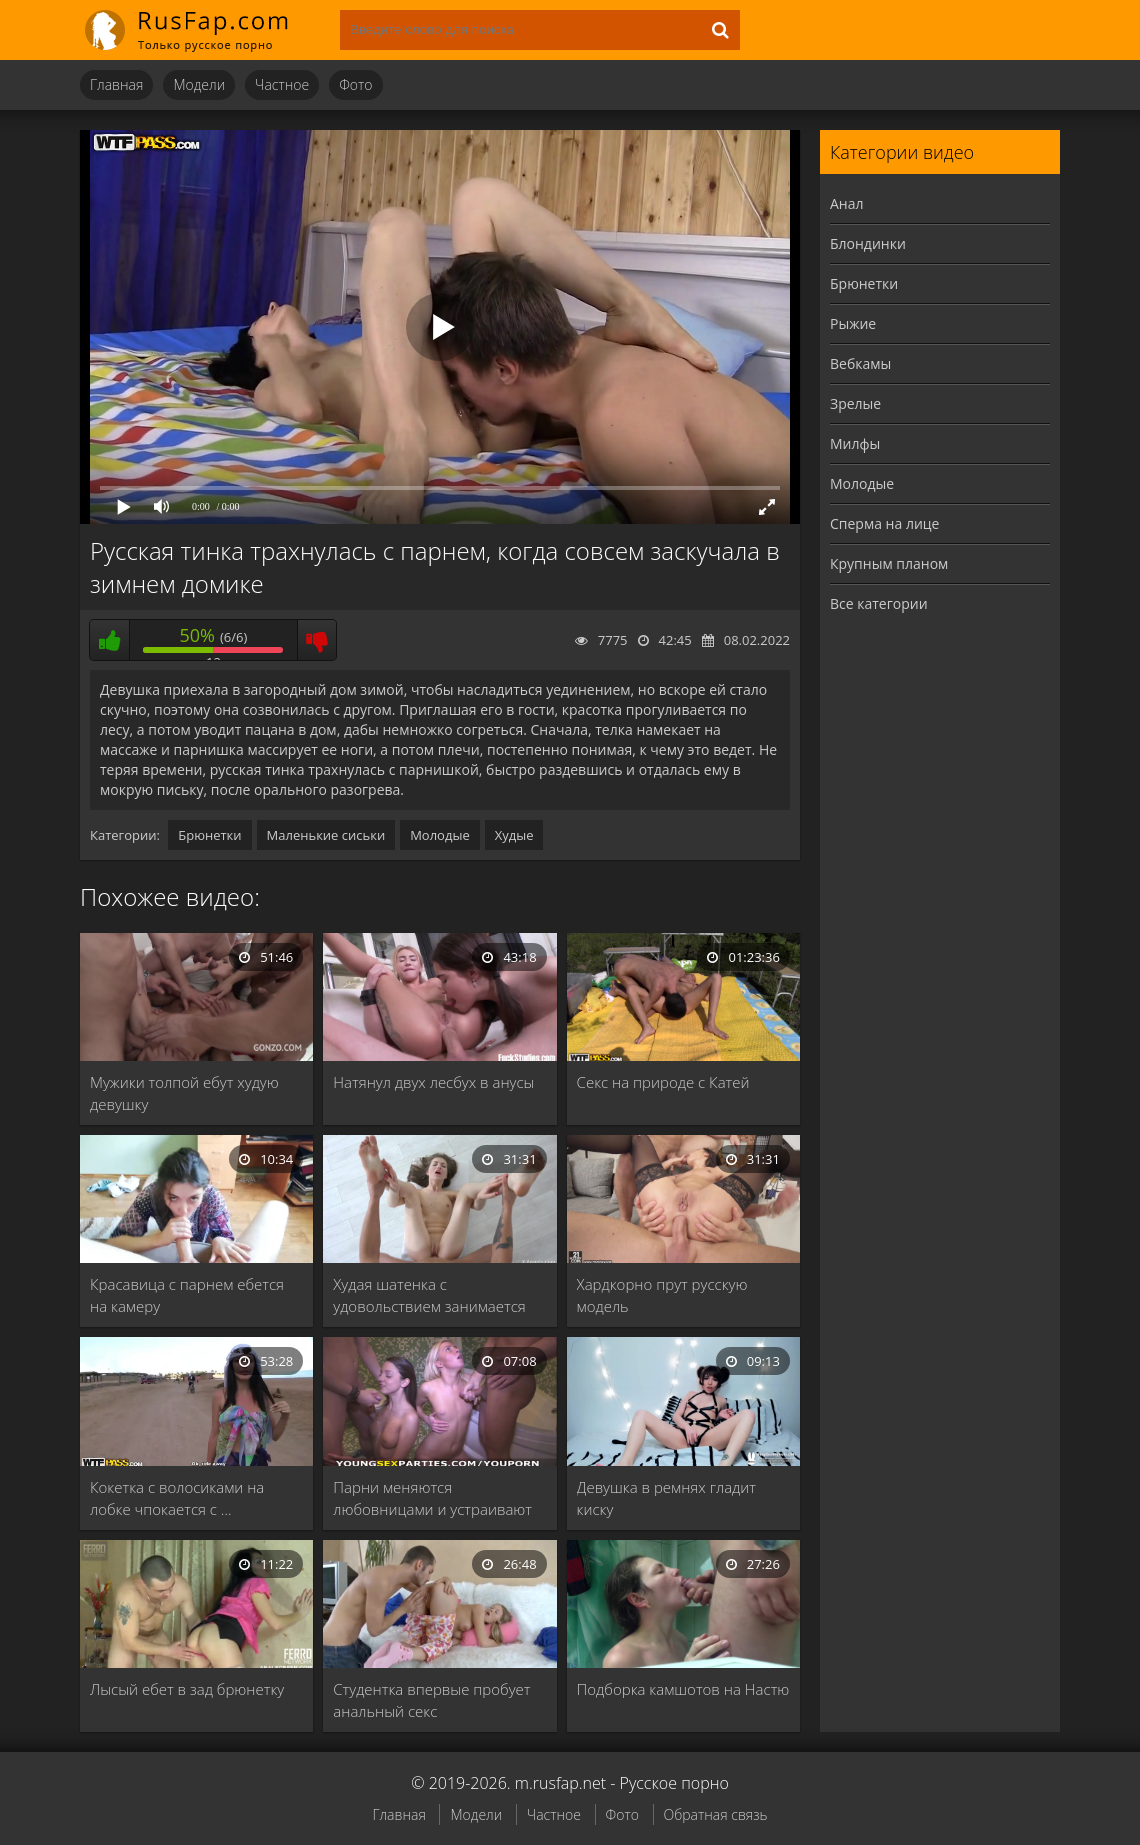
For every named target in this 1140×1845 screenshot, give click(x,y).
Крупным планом (889, 563)
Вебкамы (860, 363)
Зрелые (855, 403)
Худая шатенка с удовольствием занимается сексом (429, 1295)
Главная (116, 84)
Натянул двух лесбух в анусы (433, 1082)
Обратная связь (716, 1814)
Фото (355, 84)
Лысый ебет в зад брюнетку (187, 1689)
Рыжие (853, 323)
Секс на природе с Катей (663, 1082)
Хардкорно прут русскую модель (662, 1295)
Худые (514, 835)
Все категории (879, 603)
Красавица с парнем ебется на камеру (187, 1295)
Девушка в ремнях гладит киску (666, 1498)
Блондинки (868, 243)
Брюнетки (209, 835)
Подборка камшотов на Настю (683, 1689)
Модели (199, 84)
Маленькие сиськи (326, 835)
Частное (282, 84)
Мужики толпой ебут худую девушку (184, 1093)
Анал (847, 203)
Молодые (440, 835)
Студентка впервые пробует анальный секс (431, 1700)
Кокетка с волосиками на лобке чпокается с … (177, 1498)
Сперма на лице (884, 523)
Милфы (855, 443)
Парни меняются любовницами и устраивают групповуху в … (432, 1498)
